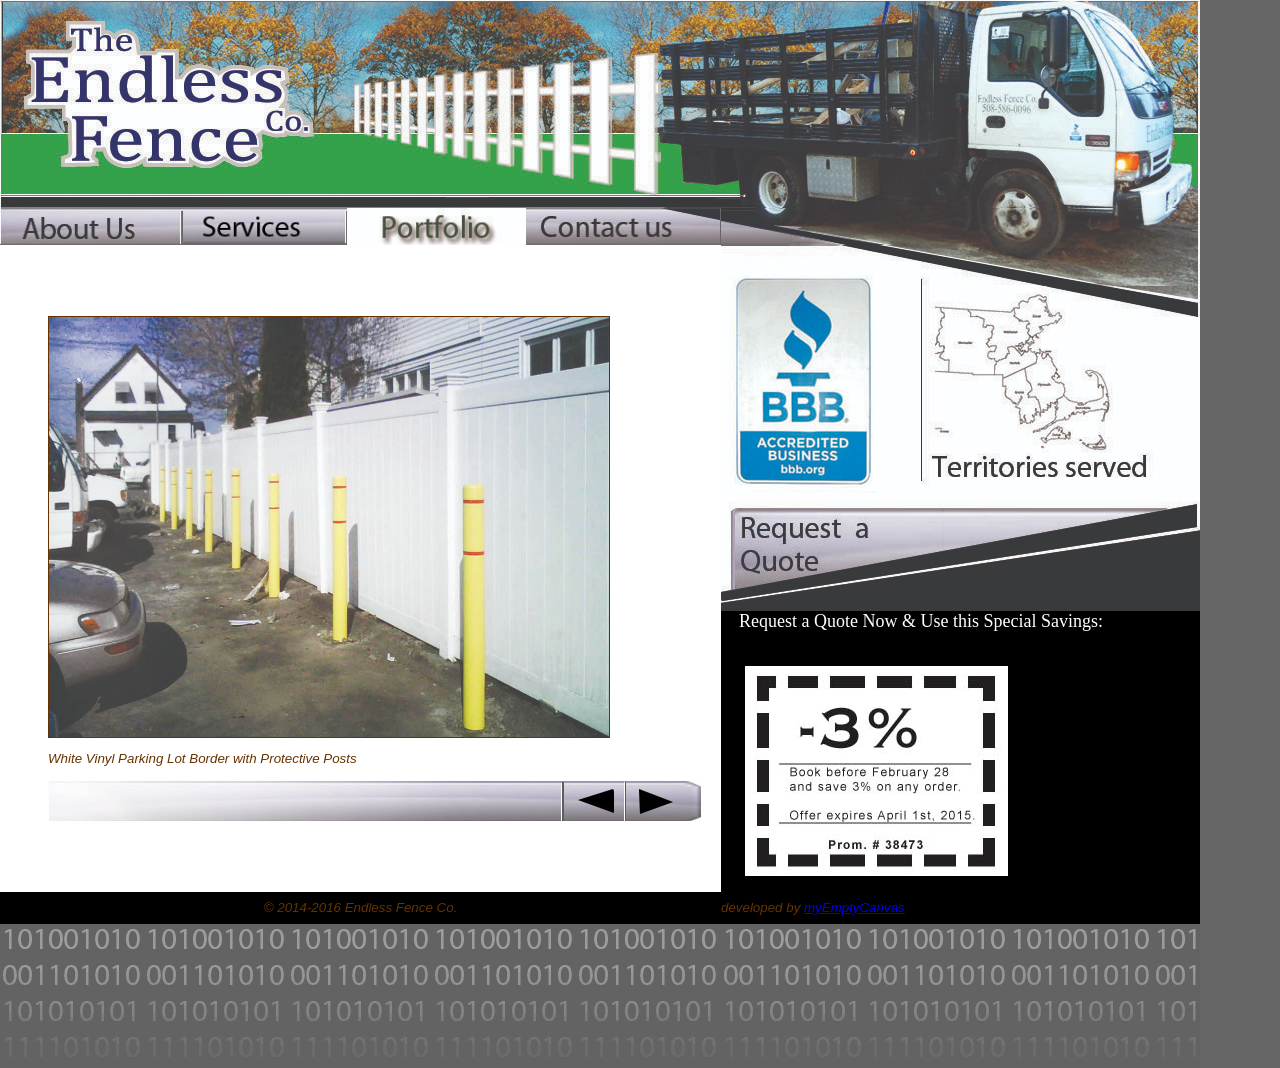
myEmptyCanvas (854, 907)
